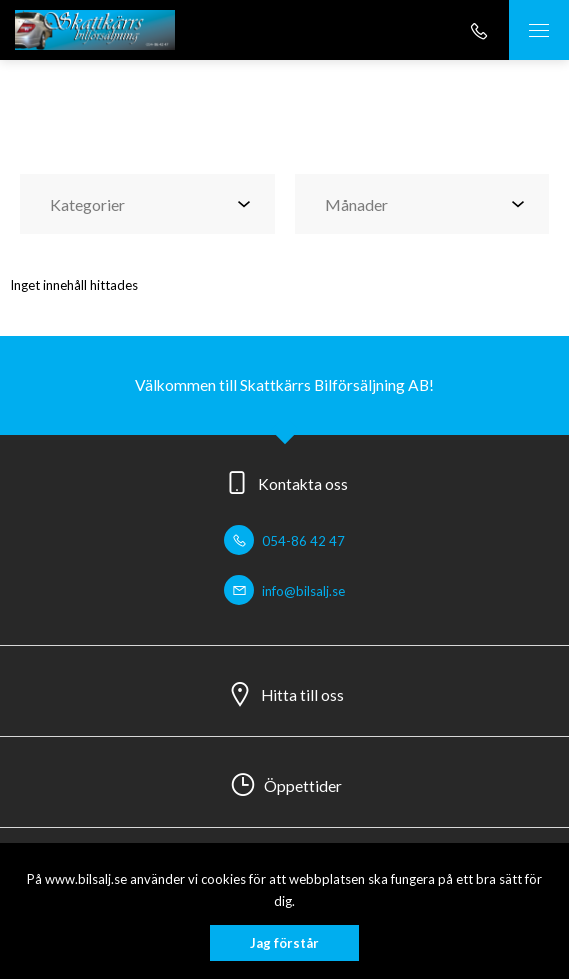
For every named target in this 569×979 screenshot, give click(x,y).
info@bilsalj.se (284, 591)
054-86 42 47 (284, 541)
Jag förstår (284, 943)
